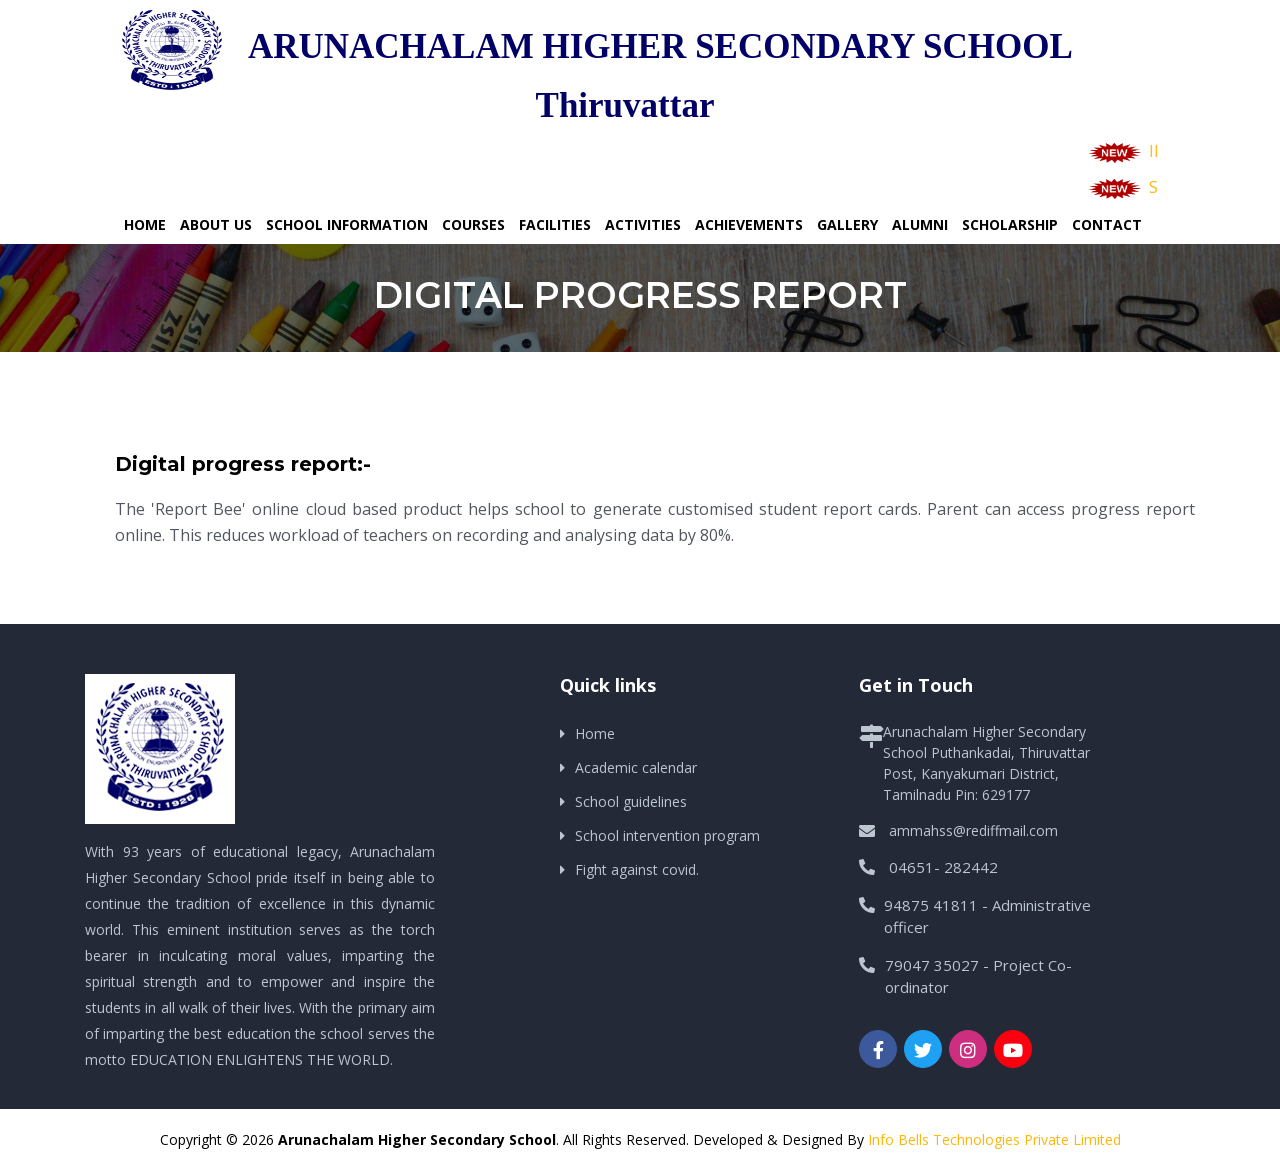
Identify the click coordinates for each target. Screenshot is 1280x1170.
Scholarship (1010, 224)
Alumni (920, 224)
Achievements (749, 224)
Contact (1107, 224)
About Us (216, 224)
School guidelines (631, 801)
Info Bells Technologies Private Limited (994, 1139)
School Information (347, 224)
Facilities (555, 224)
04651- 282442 (943, 867)
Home (145, 224)
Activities (643, 224)
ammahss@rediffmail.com (973, 830)
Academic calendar (636, 767)
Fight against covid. (637, 869)
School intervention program (667, 835)
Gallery (847, 224)
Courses (473, 224)
